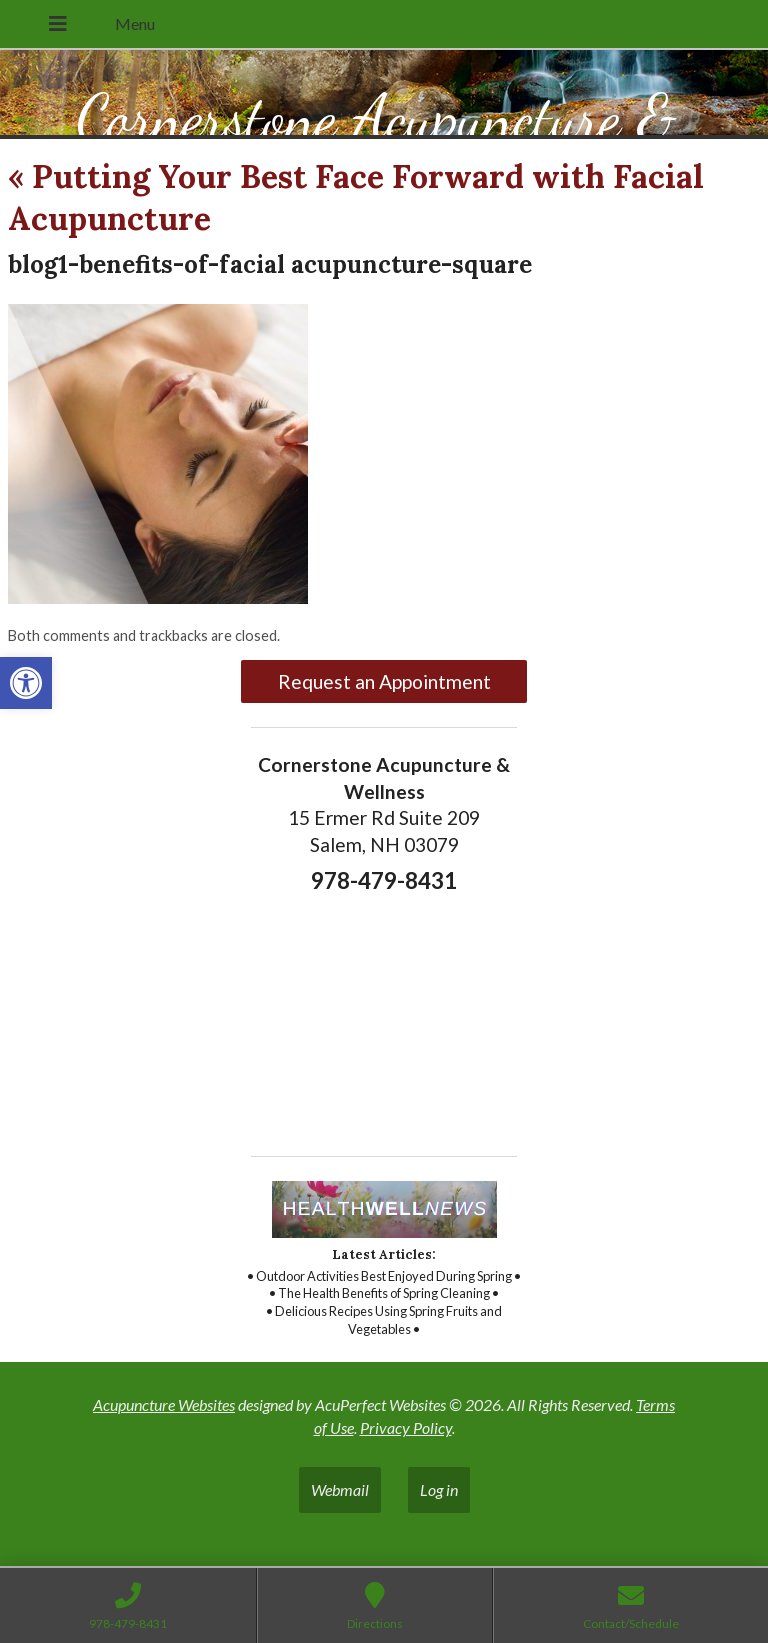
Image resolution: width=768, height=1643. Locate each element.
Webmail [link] (340, 1489)
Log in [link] (439, 1489)
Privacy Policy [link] (406, 1427)
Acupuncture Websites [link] (164, 1404)
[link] (26, 683)
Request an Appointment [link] (384, 681)
